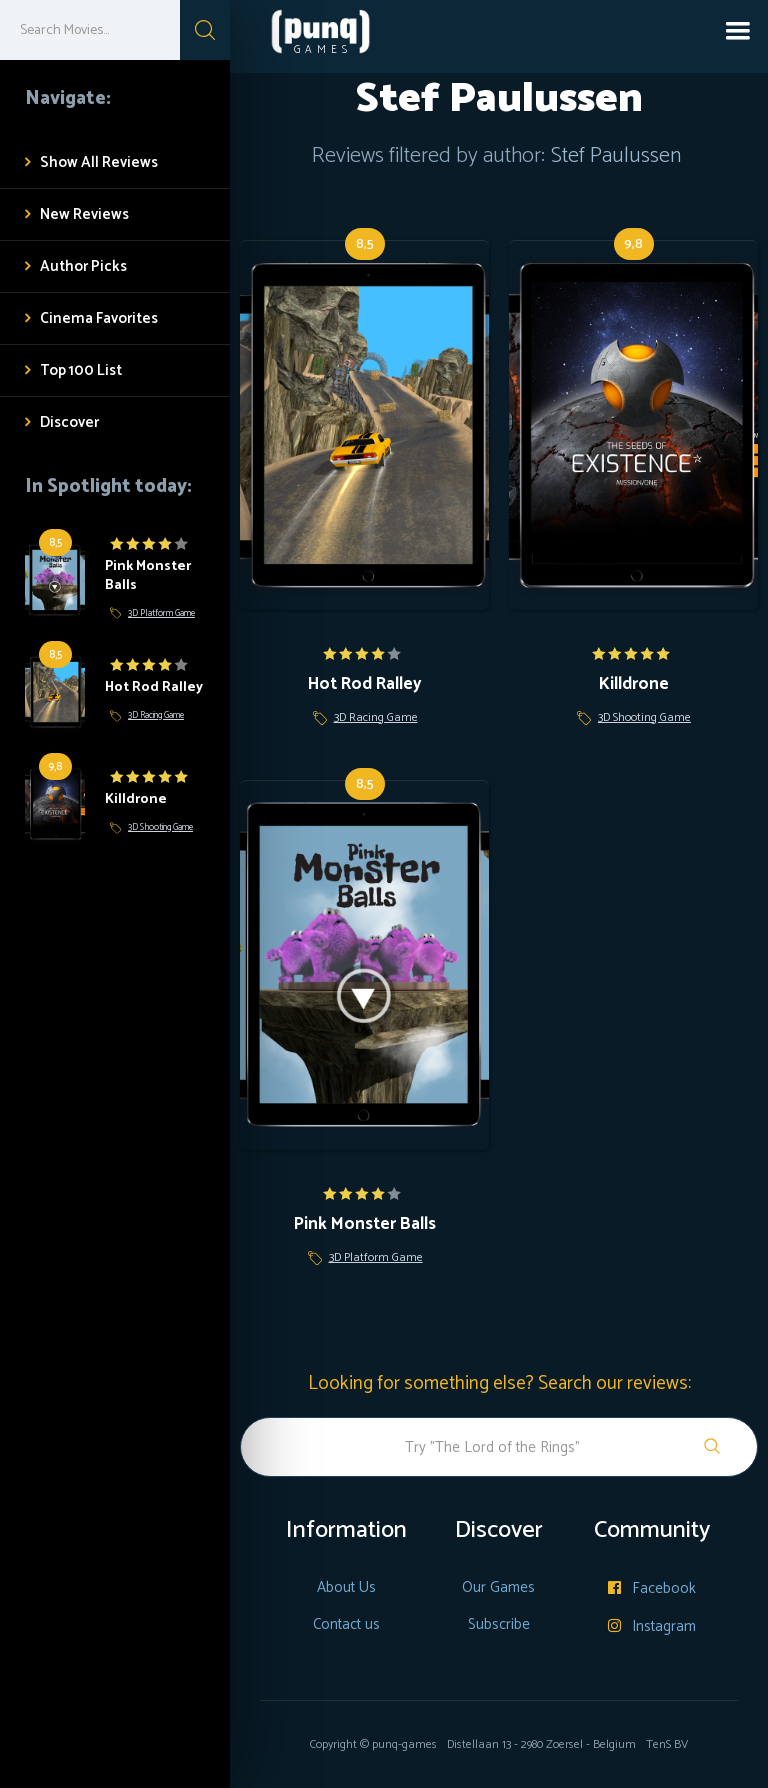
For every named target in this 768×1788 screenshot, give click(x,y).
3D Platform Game (161, 613)
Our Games (498, 1587)
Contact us (346, 1624)
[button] (738, 30)
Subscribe (499, 1624)
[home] (305, 36)
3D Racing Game (156, 715)
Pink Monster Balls (148, 576)
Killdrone (136, 799)
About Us (346, 1587)
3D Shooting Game (160, 827)
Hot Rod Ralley (154, 687)
